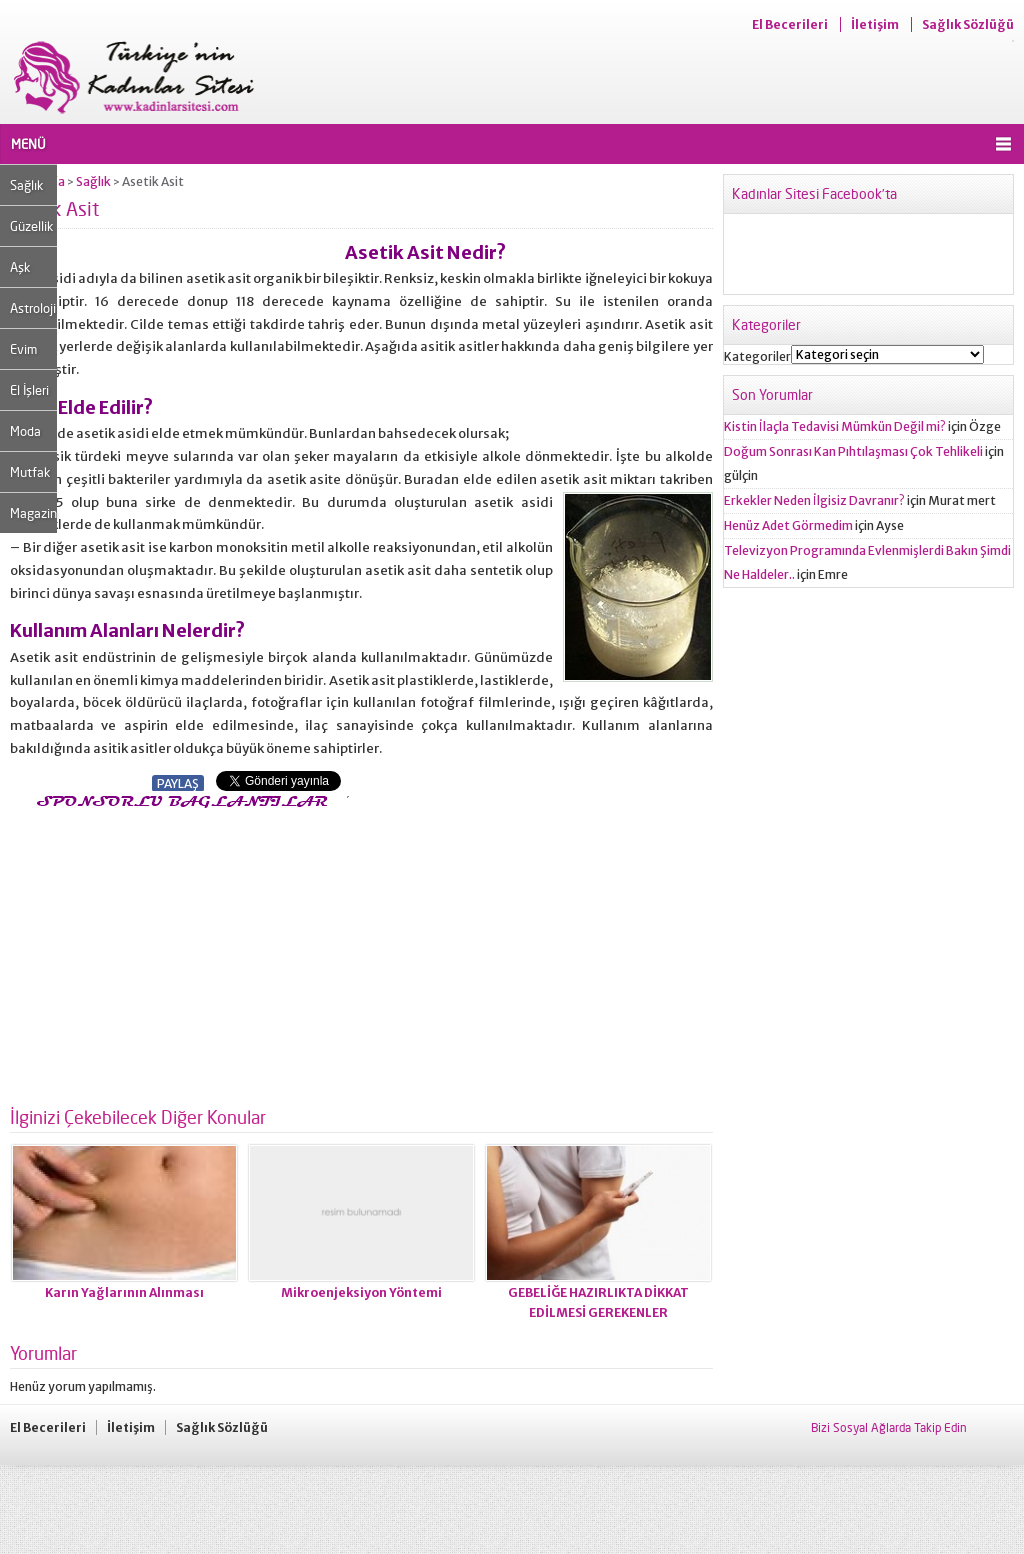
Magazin (33, 513)
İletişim (875, 24)
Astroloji (33, 308)
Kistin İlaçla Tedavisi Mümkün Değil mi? (835, 426)
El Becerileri (790, 24)
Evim (23, 349)
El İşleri (29, 390)
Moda (25, 431)
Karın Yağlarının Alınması (124, 1292)
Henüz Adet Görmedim (788, 525)
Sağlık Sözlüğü (968, 24)
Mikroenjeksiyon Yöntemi (361, 1292)
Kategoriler (757, 356)
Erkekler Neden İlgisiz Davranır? (814, 500)
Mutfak (30, 472)
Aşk (20, 267)
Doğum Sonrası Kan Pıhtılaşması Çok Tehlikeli (853, 451)
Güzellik (31, 226)
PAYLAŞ (178, 783)
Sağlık (26, 185)
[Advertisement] (178, 952)
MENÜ (28, 144)
